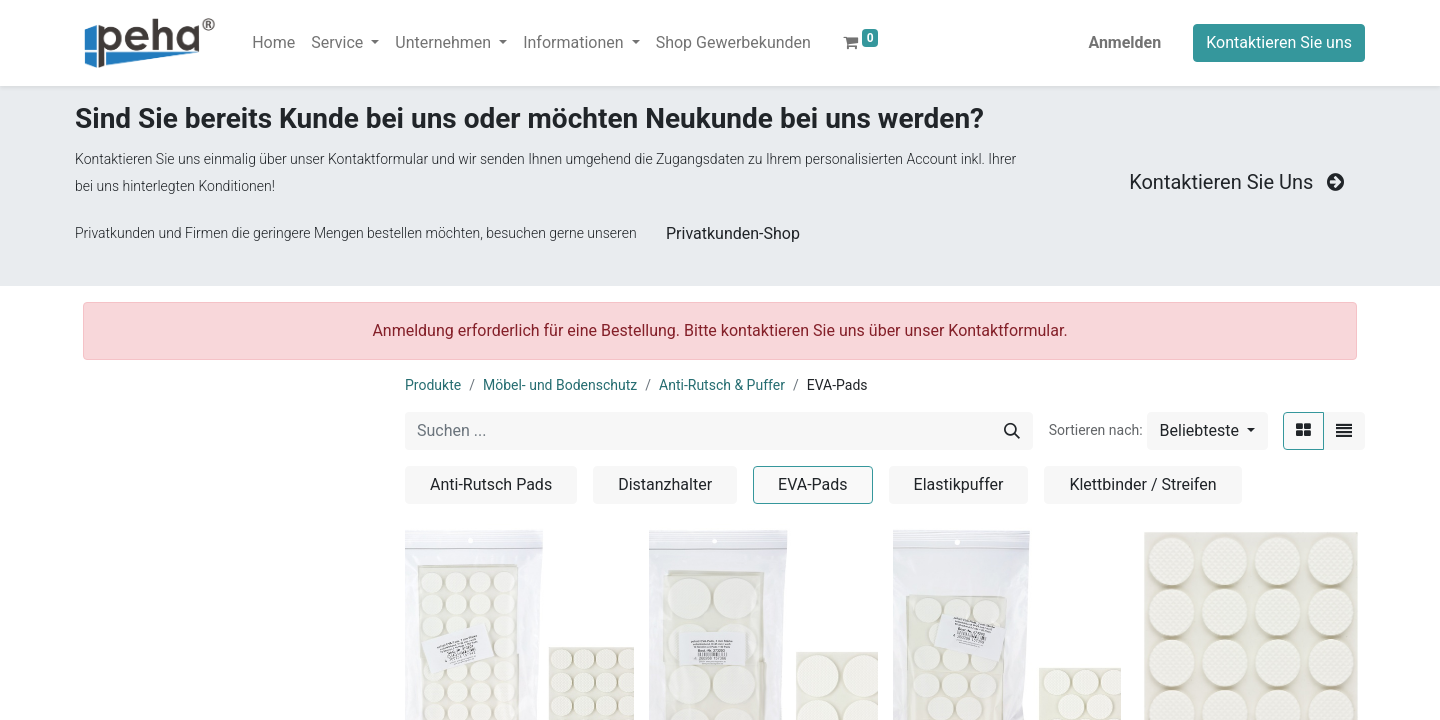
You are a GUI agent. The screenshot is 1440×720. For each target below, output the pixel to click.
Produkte (433, 385)
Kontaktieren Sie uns (1279, 42)
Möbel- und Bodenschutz (560, 385)
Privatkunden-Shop (733, 233)
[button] (1207, 431)
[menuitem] (273, 43)
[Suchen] (1012, 431)
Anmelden (1124, 42)
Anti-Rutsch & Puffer (722, 385)
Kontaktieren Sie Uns (1238, 182)
